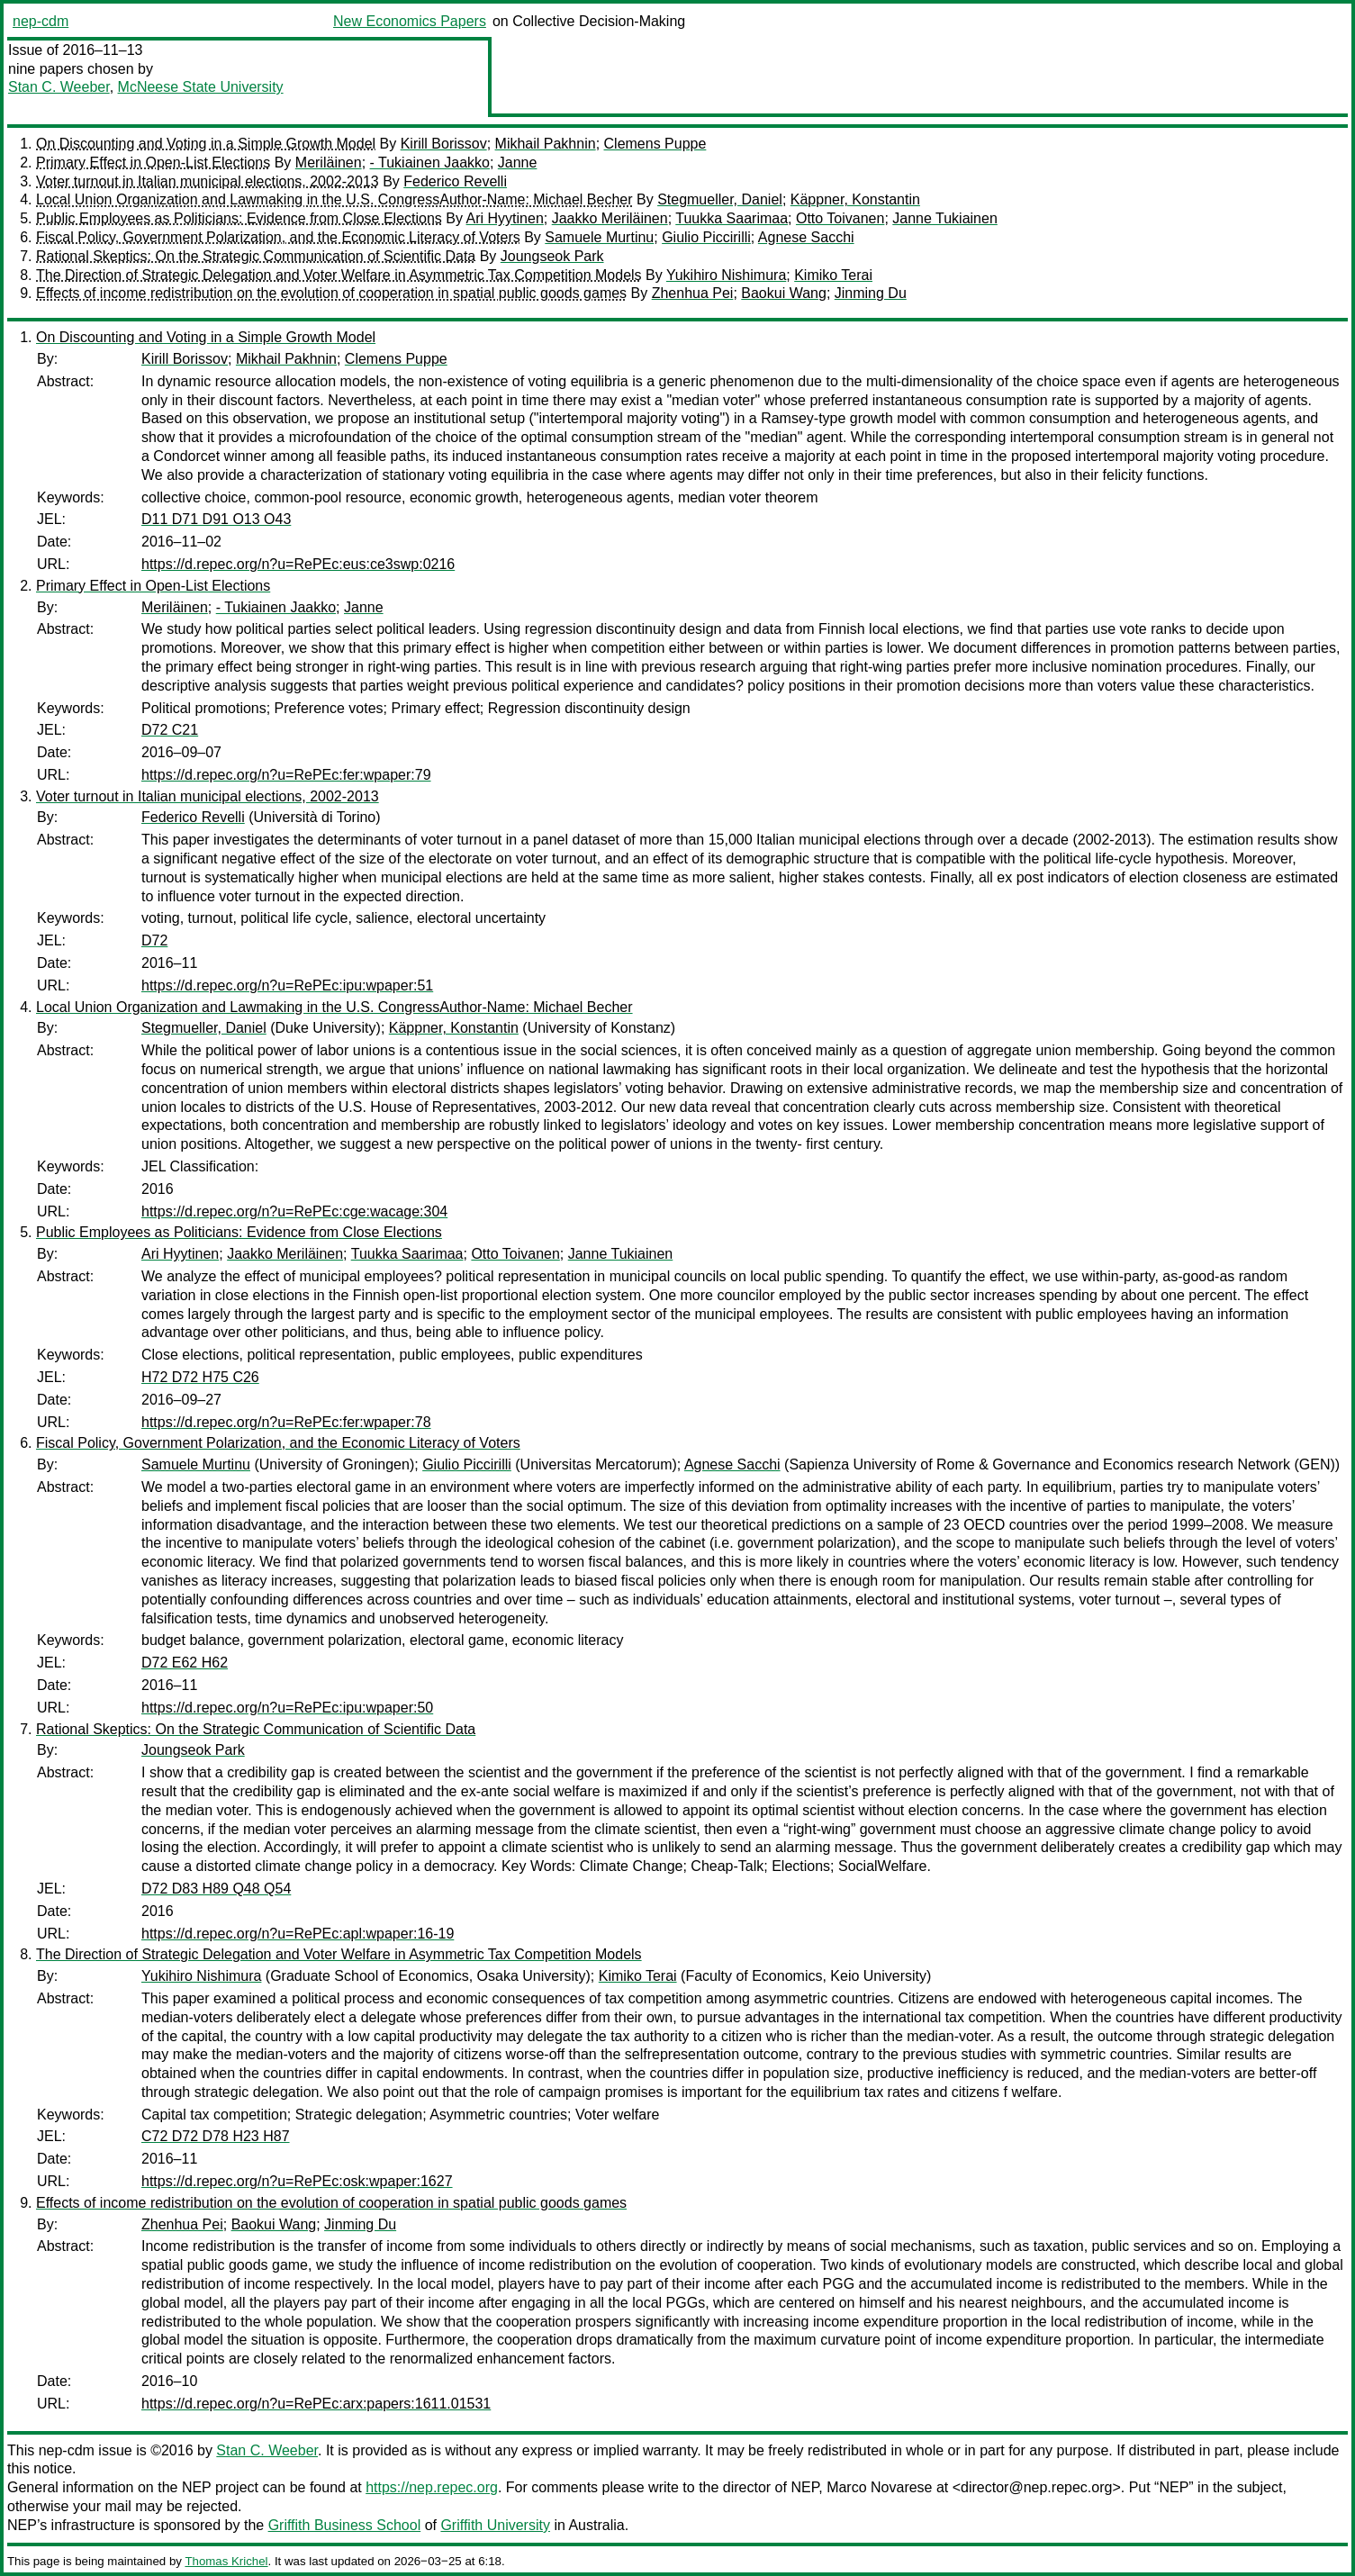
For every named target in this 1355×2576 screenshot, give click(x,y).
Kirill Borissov (444, 143)
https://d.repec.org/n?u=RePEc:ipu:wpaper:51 (287, 985)
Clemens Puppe (655, 143)
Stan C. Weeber (59, 87)
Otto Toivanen (840, 218)
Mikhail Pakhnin (545, 143)
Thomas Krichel (226, 2561)
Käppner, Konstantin (855, 199)
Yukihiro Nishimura (726, 275)
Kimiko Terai (833, 275)
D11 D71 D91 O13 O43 (216, 519)
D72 (154, 940)
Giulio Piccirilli (706, 237)
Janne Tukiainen (945, 218)
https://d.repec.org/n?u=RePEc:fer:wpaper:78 (286, 1422)
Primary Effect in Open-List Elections (153, 162)
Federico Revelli (455, 181)
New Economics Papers (409, 21)
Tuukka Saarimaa (731, 218)
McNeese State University (201, 87)
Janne (517, 162)
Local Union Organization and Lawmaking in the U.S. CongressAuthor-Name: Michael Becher (334, 199)
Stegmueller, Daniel (719, 199)
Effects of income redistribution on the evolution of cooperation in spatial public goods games (331, 293)
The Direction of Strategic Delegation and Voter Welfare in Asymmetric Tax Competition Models (339, 275)
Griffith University (495, 2525)
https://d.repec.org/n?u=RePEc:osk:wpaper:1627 (297, 2181)
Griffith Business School (344, 2525)
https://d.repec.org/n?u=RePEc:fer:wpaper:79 (286, 774)
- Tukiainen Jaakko (430, 162)
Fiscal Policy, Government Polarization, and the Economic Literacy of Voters (278, 237)
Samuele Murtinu (599, 237)
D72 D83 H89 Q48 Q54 (216, 1888)
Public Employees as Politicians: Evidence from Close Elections (239, 218)
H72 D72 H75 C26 (200, 1377)
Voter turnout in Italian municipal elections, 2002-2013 (207, 181)
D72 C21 (169, 729)
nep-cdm (40, 21)
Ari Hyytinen (505, 218)
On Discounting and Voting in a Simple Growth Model (205, 143)
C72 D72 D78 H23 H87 (215, 2136)
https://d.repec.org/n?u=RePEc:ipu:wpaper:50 (287, 1707)
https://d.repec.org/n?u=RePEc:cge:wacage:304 (294, 1211)
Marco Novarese (879, 2487)
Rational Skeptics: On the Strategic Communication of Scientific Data (255, 256)
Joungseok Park (552, 256)
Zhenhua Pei (693, 293)
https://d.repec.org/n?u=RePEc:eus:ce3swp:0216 (298, 564)
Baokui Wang (784, 293)
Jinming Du (871, 293)
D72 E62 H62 (184, 1662)
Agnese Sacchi (806, 237)
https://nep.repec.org (432, 2487)
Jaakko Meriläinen (610, 218)
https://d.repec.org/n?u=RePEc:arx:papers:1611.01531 (316, 2403)
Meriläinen (328, 162)
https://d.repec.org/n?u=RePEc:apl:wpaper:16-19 (297, 1933)
